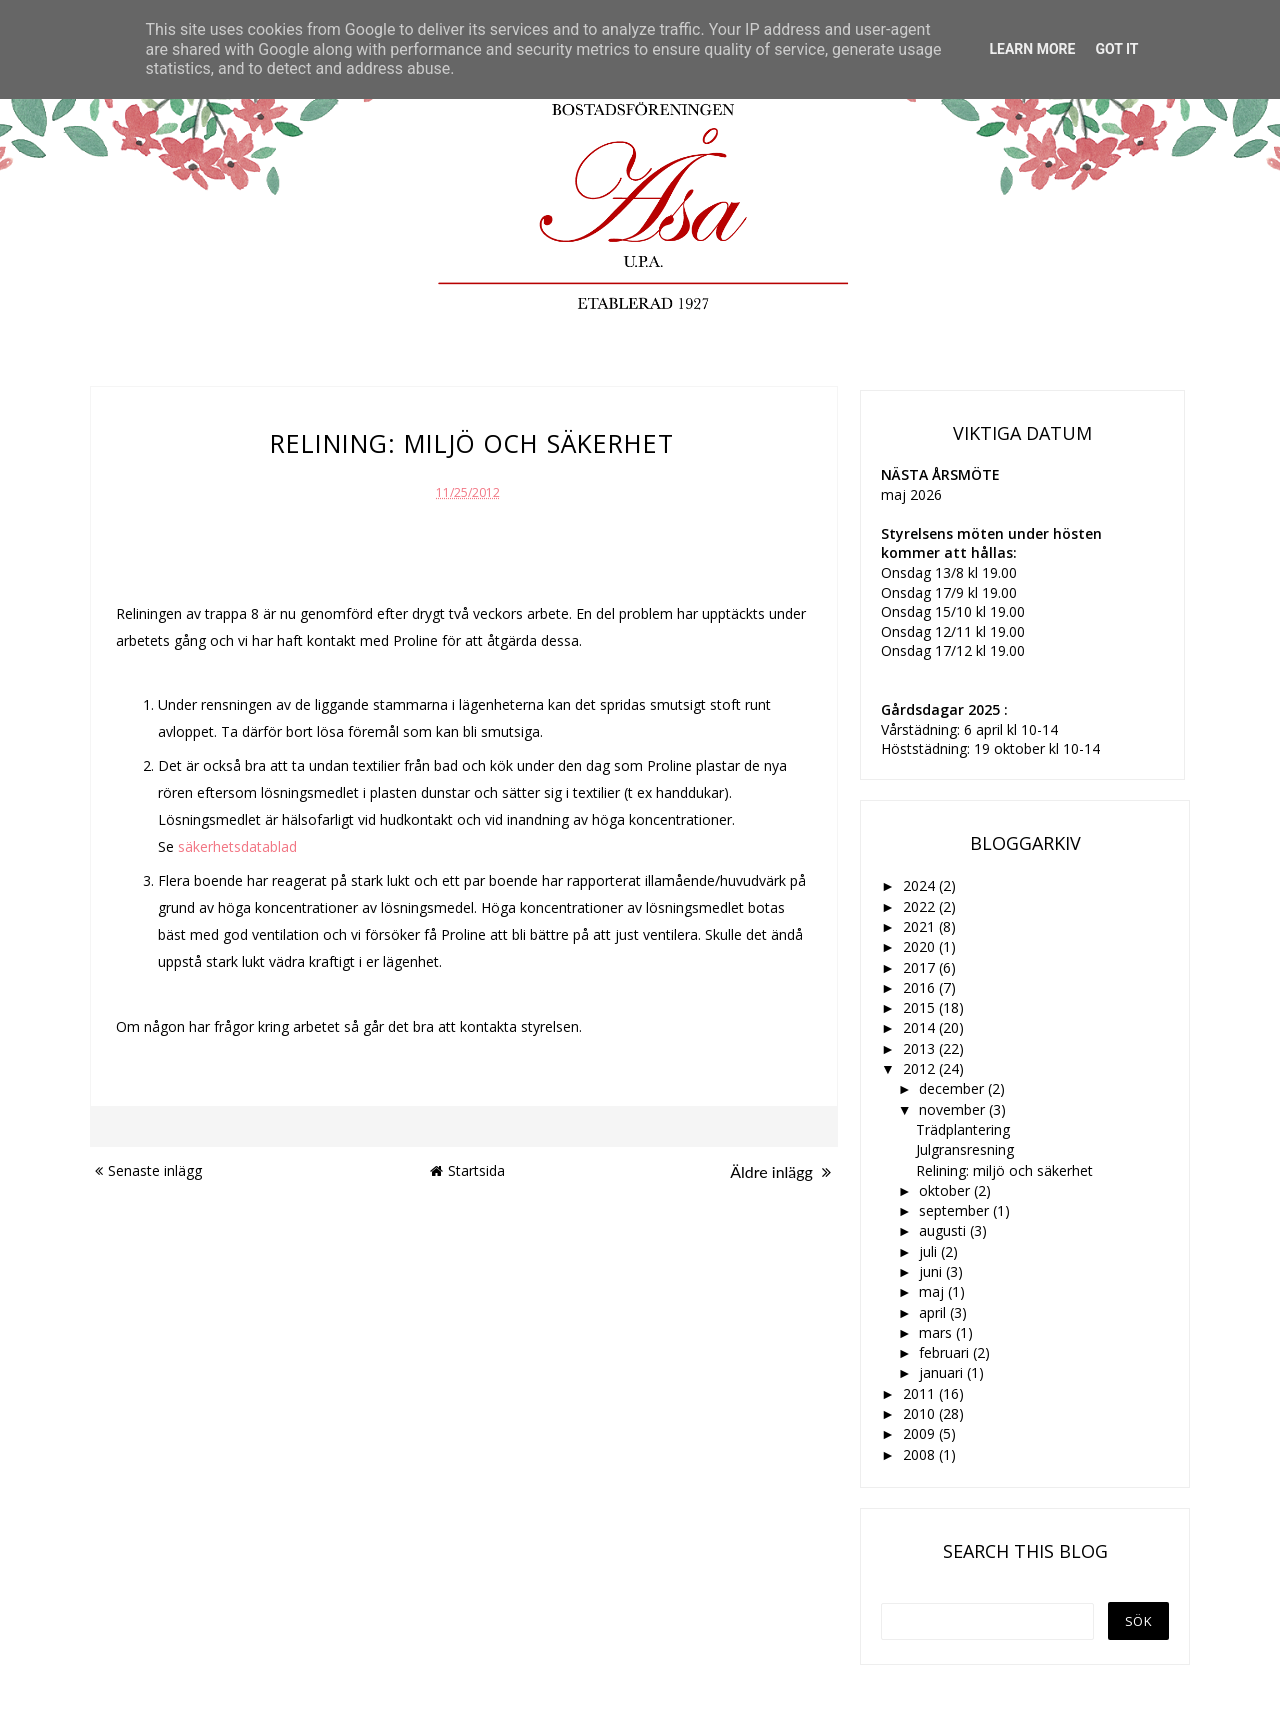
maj (933, 1291)
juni (932, 1271)
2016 (921, 987)
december (953, 1088)
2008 (921, 1454)
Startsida (467, 1170)
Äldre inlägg (780, 1171)
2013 (921, 1048)
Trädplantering (963, 1129)
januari (943, 1372)
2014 (921, 1027)
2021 (921, 926)
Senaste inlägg (148, 1170)
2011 (921, 1393)
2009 (921, 1433)
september (956, 1210)
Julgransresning (965, 1149)
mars (937, 1332)
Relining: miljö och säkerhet (1004, 1170)
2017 (921, 967)
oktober (946, 1190)
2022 (921, 906)
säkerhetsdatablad (237, 846)
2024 (921, 885)
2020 (921, 946)
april (934, 1312)
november (954, 1109)
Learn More (1032, 49)
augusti (944, 1230)
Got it (1116, 49)
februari (946, 1352)
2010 (921, 1413)
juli (930, 1251)
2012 (921, 1068)
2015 (921, 1007)
